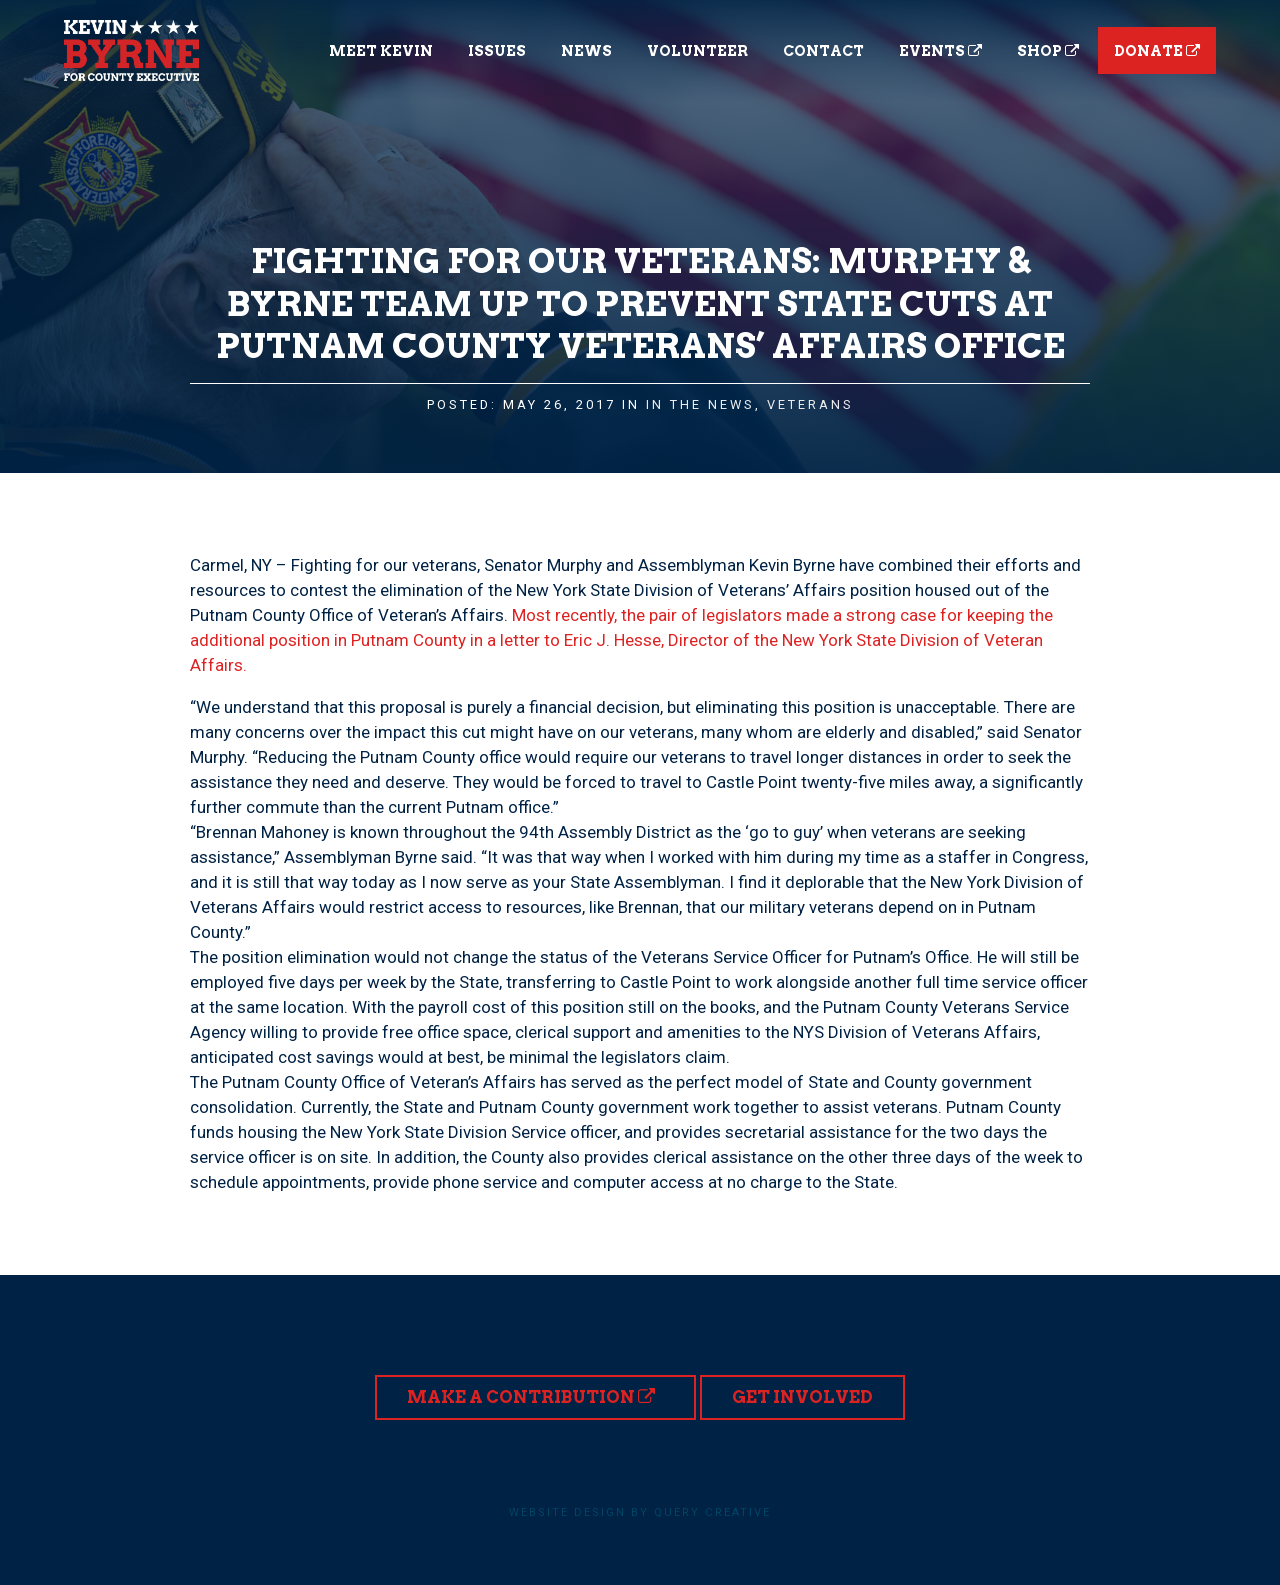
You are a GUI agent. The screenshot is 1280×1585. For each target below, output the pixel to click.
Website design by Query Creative (640, 1512)
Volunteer (697, 50)
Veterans (810, 404)
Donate (1157, 50)
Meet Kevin (381, 50)
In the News (700, 404)
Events (940, 50)
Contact (823, 50)
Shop (1048, 50)
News (586, 50)
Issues (497, 50)
